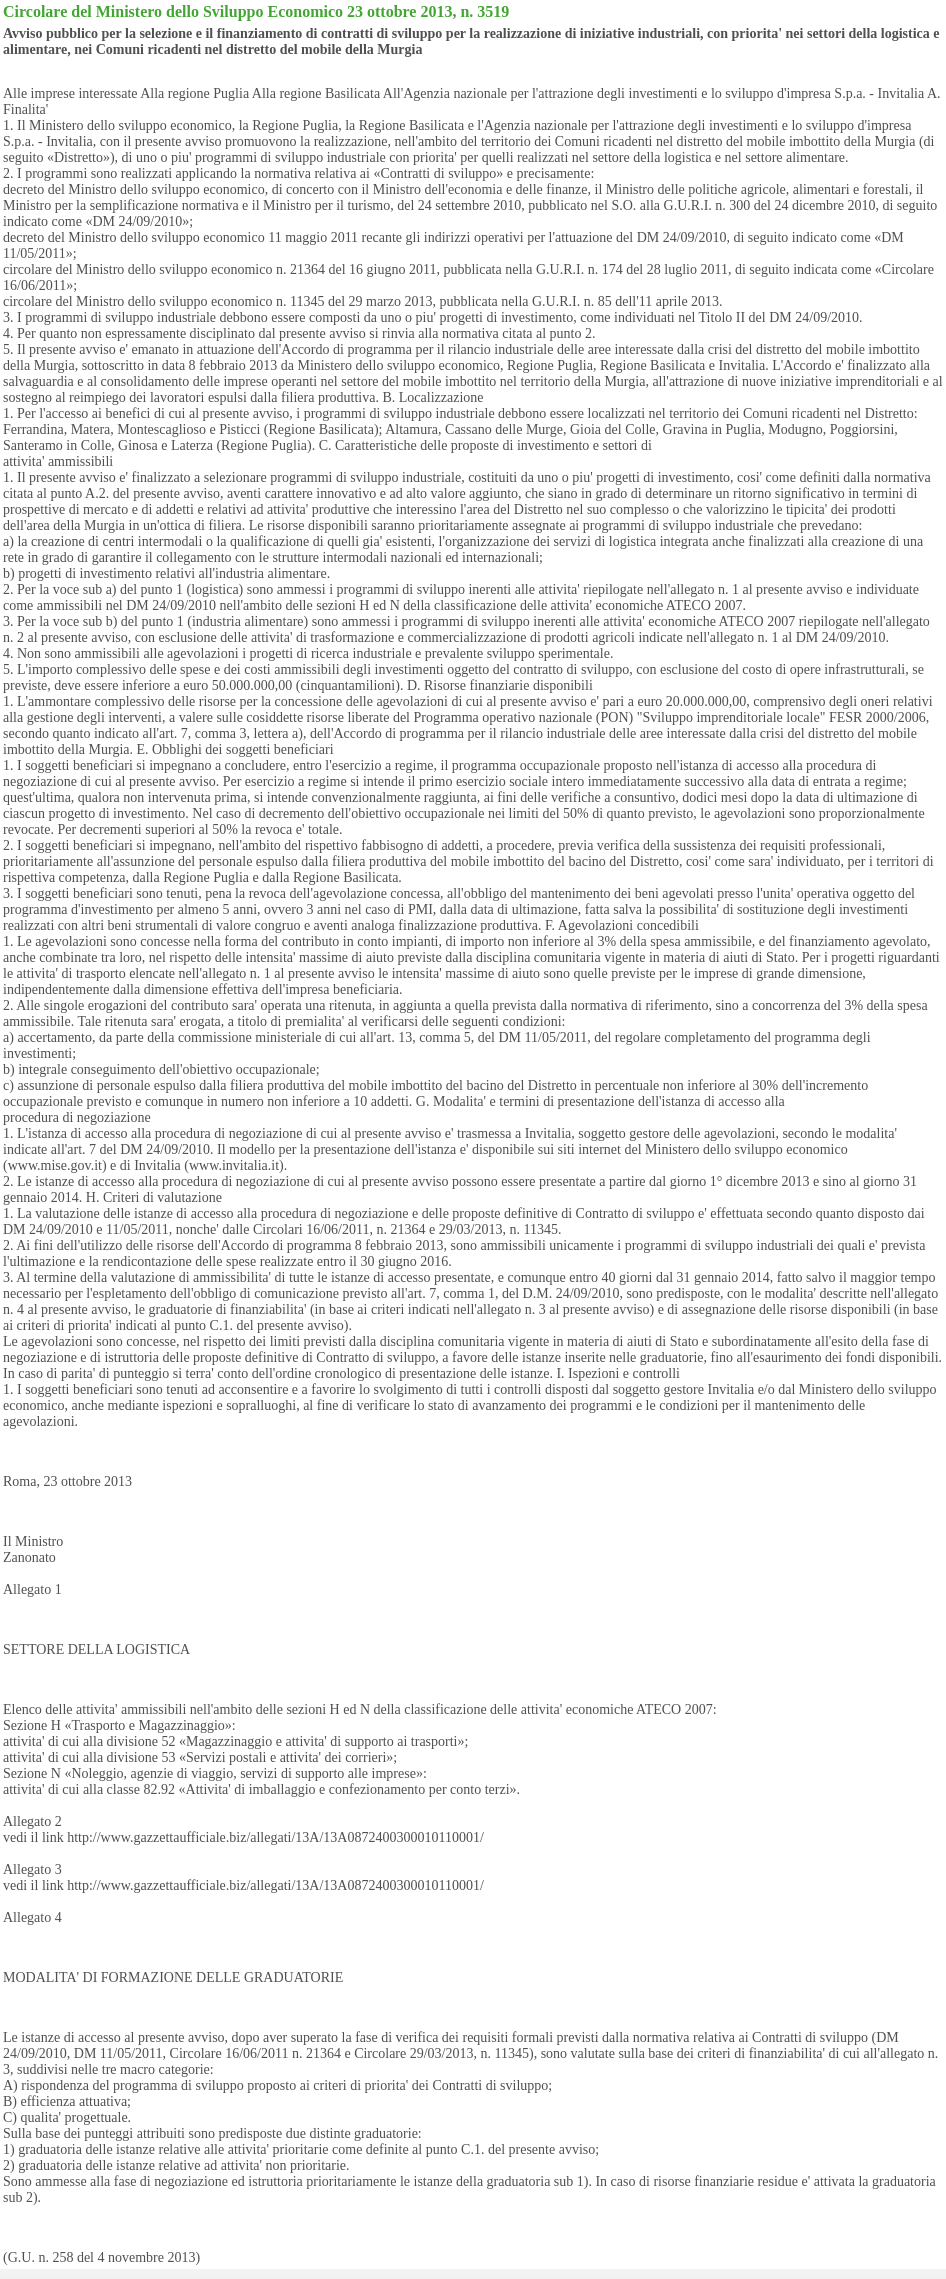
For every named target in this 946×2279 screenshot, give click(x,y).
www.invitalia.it (234, 1165)
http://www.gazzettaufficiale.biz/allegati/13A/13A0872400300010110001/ (275, 1837)
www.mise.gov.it (55, 1165)
